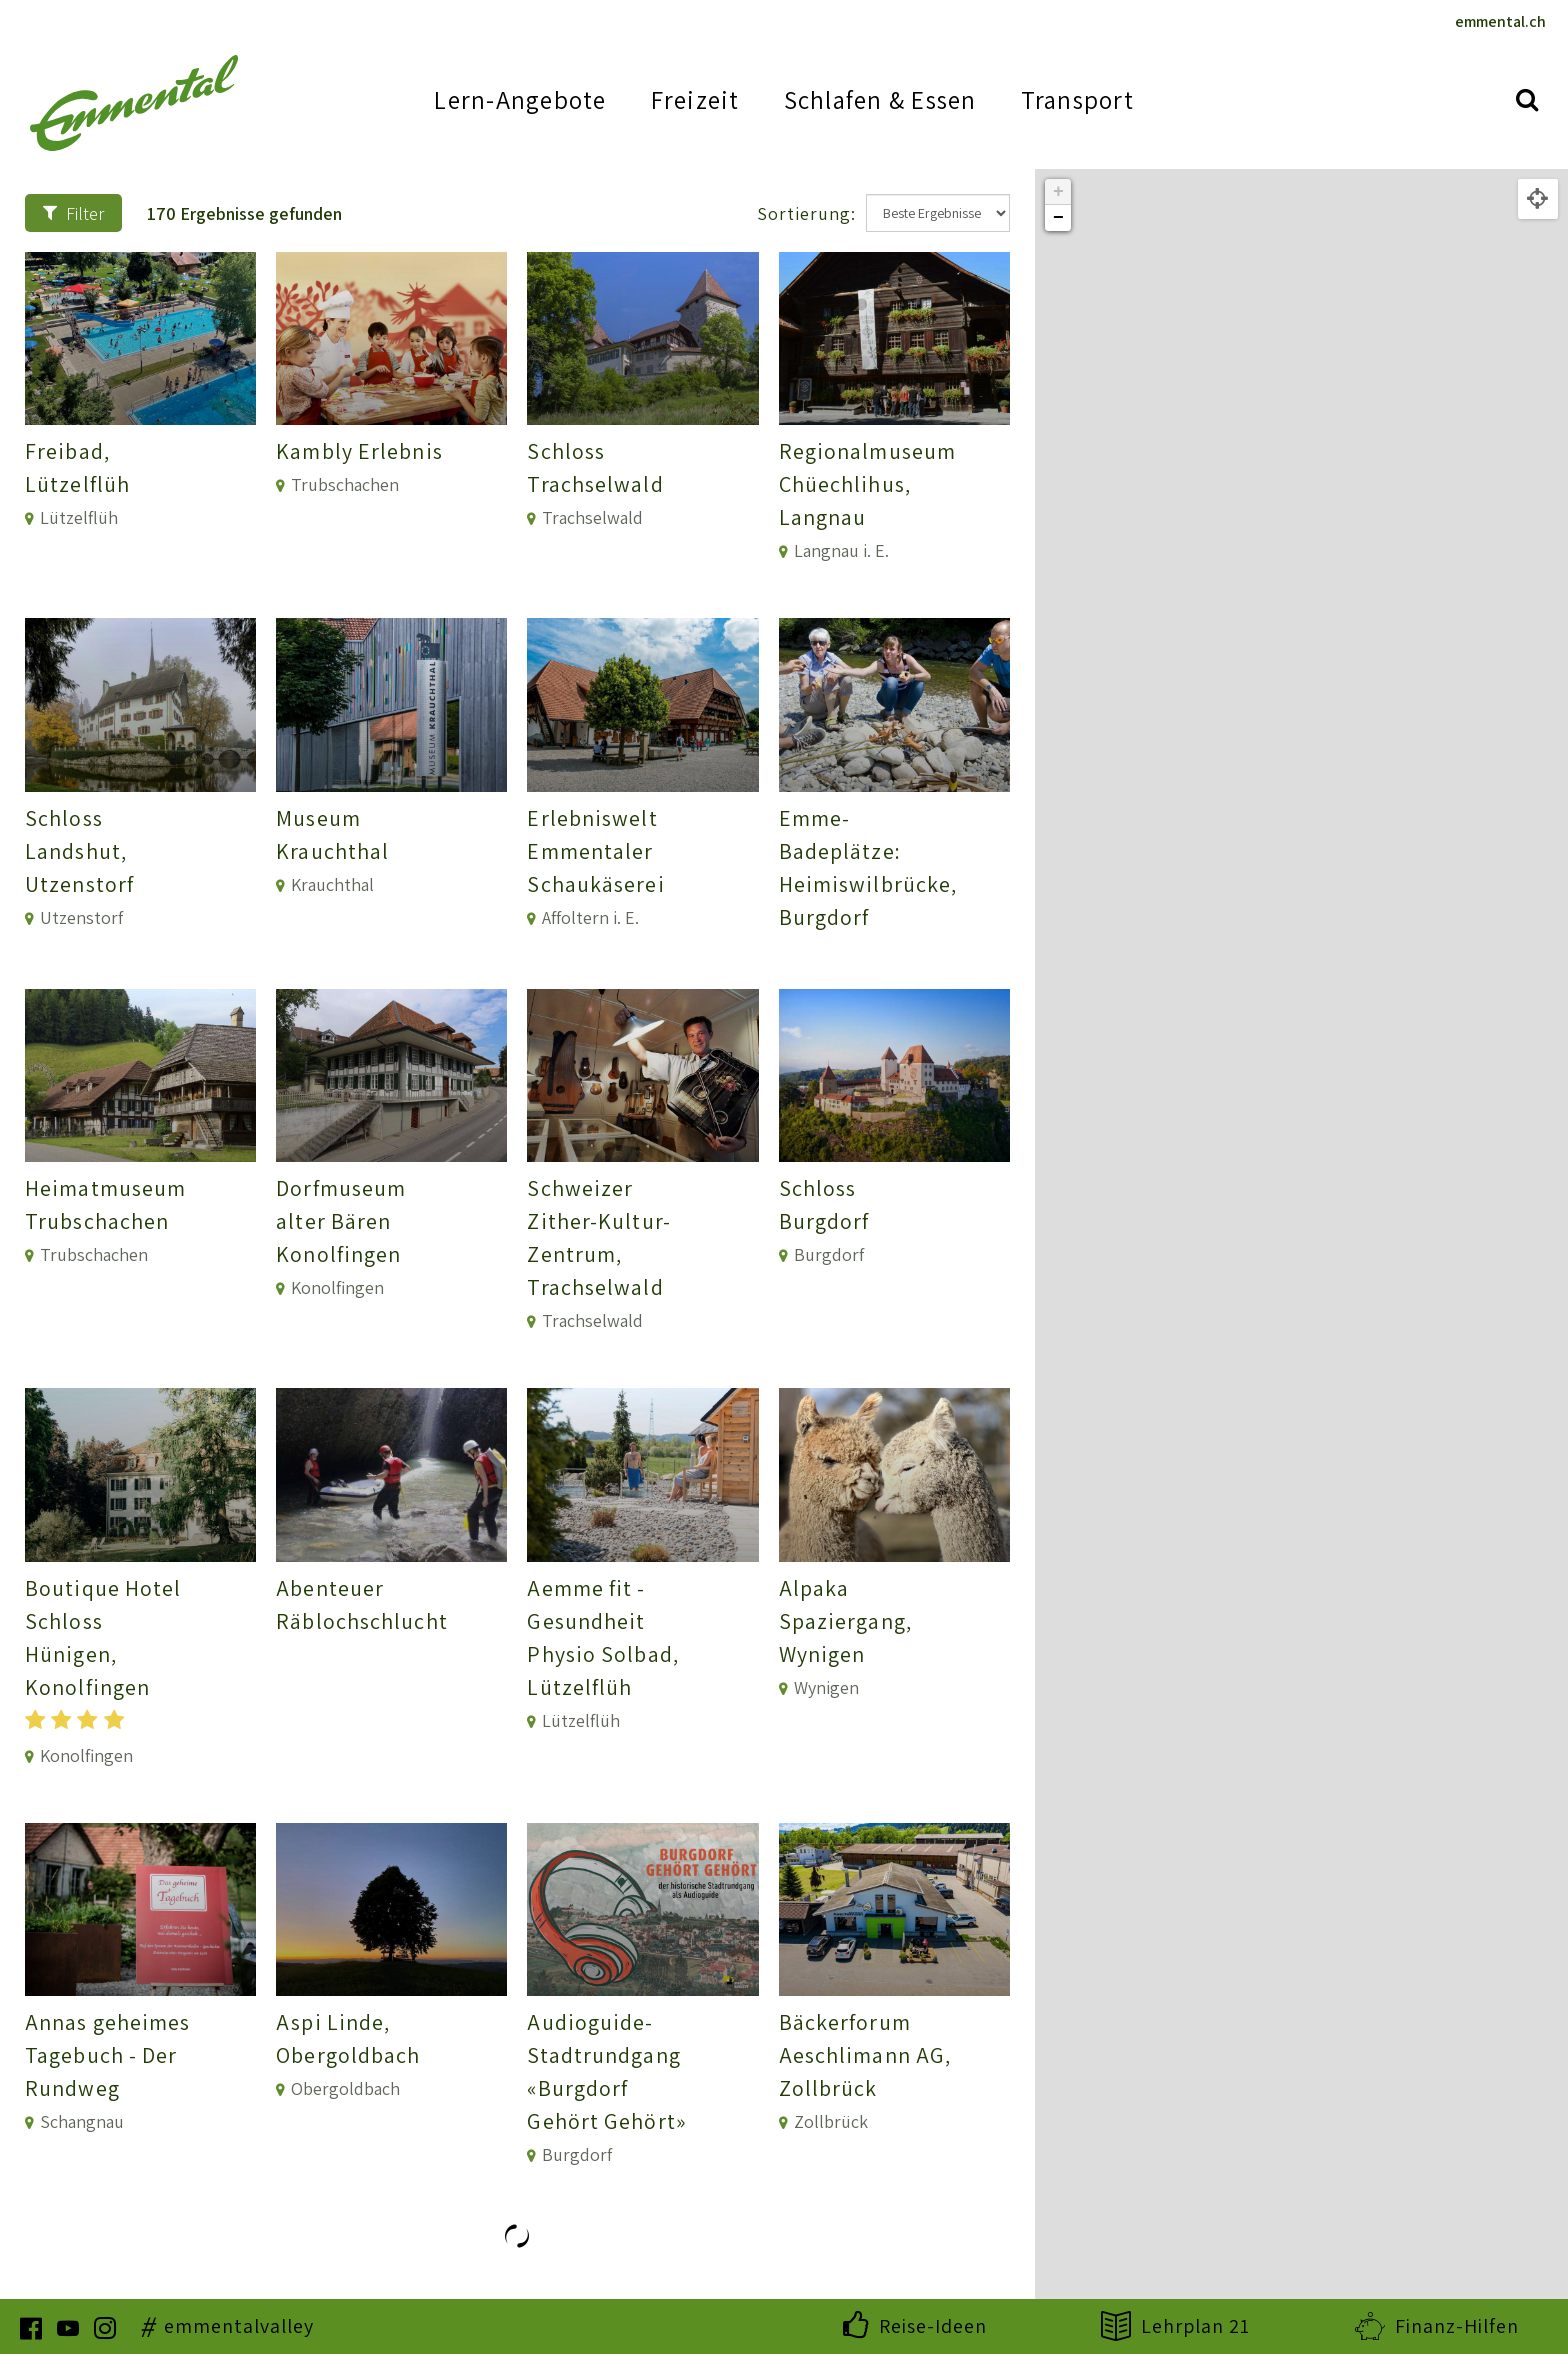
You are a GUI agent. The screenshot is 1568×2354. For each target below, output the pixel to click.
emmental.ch (1500, 21)
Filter (73, 213)
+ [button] (1058, 192)
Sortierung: (806, 213)
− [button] (1058, 218)
